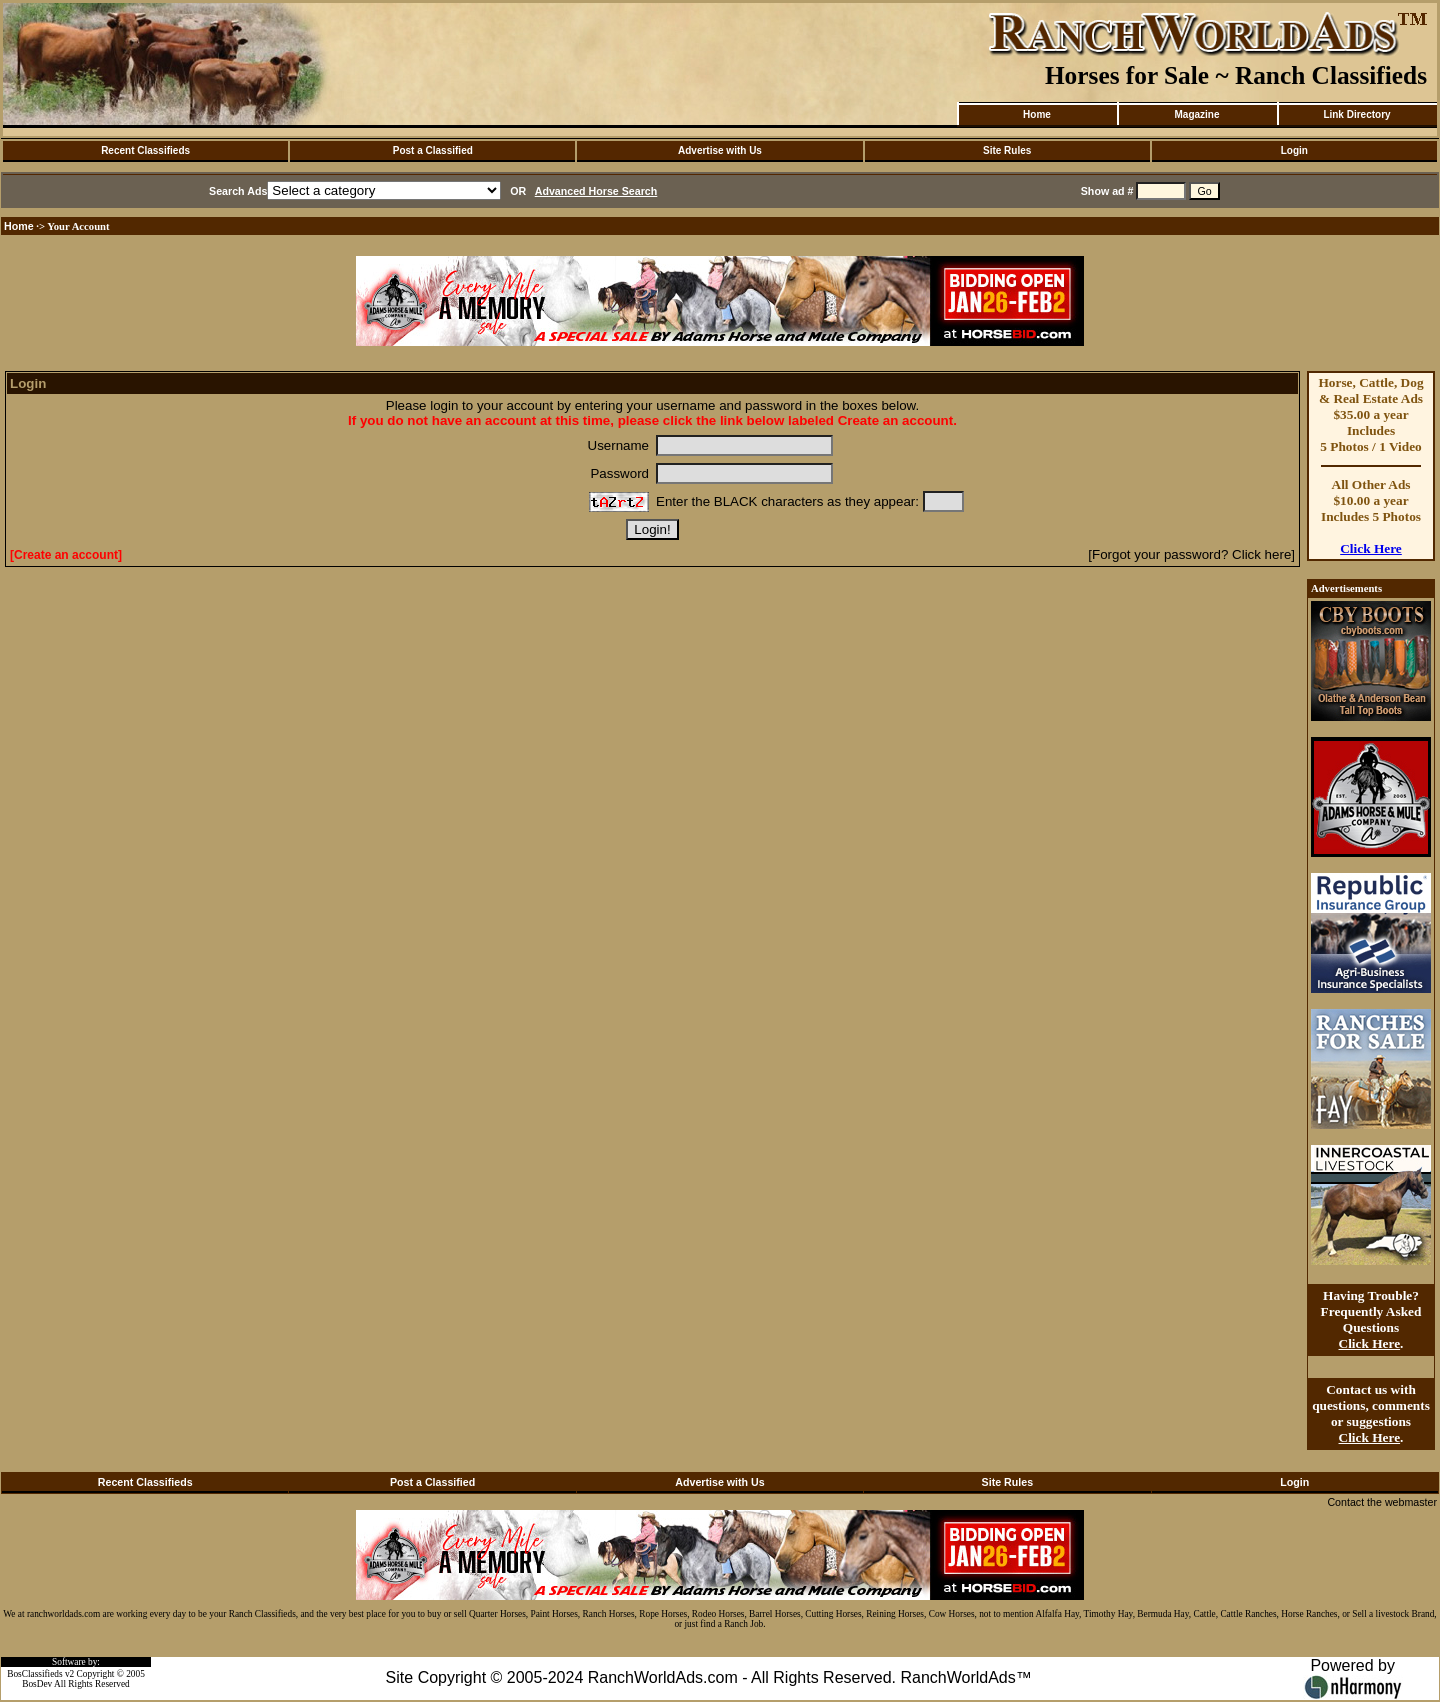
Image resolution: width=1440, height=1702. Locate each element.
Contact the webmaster (1382, 1502)
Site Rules (1007, 150)
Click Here (1371, 548)
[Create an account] (66, 555)
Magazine (1196, 114)
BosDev (37, 1684)
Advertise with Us (720, 150)
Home (1037, 114)
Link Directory (1356, 114)
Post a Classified (433, 150)
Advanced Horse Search (596, 191)
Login (1294, 150)
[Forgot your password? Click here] (1191, 554)
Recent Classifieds (145, 150)
